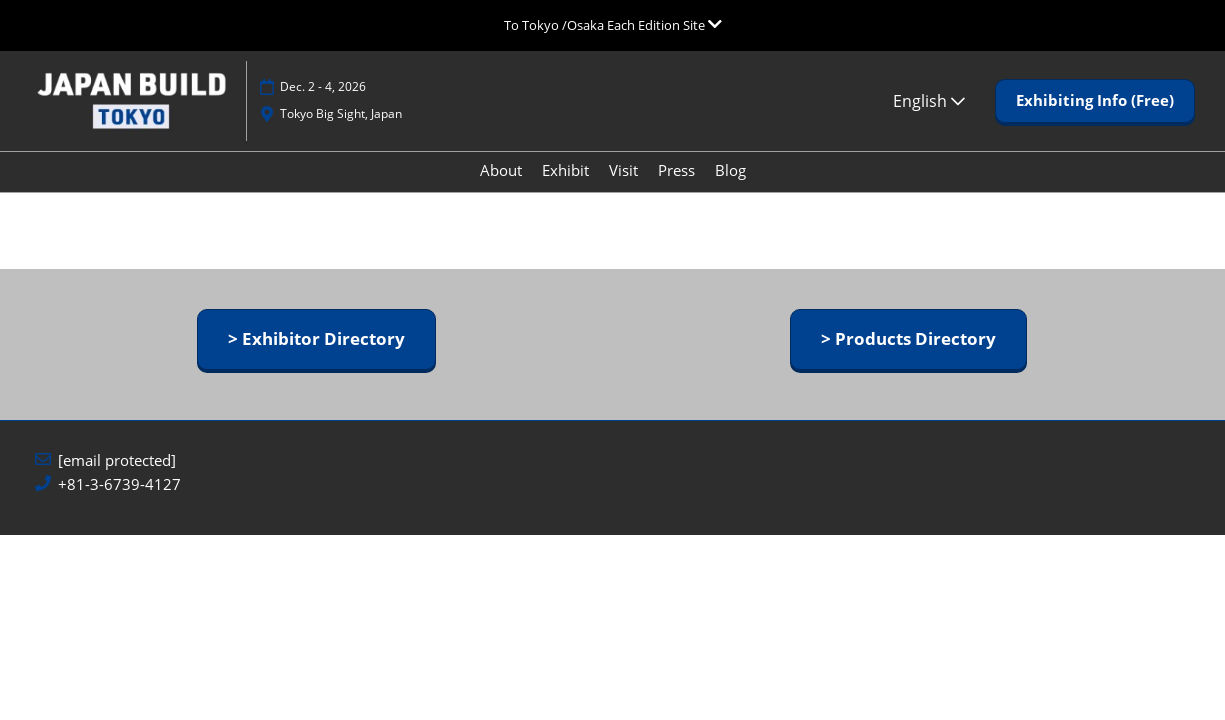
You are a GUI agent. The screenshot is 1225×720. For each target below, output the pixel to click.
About (501, 189)
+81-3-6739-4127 (119, 502)
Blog (730, 189)
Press (676, 189)
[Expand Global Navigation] (613, 25)
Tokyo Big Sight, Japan (341, 132)
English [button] (929, 120)
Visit (623, 189)
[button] (1095, 120)
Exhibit (565, 189)
